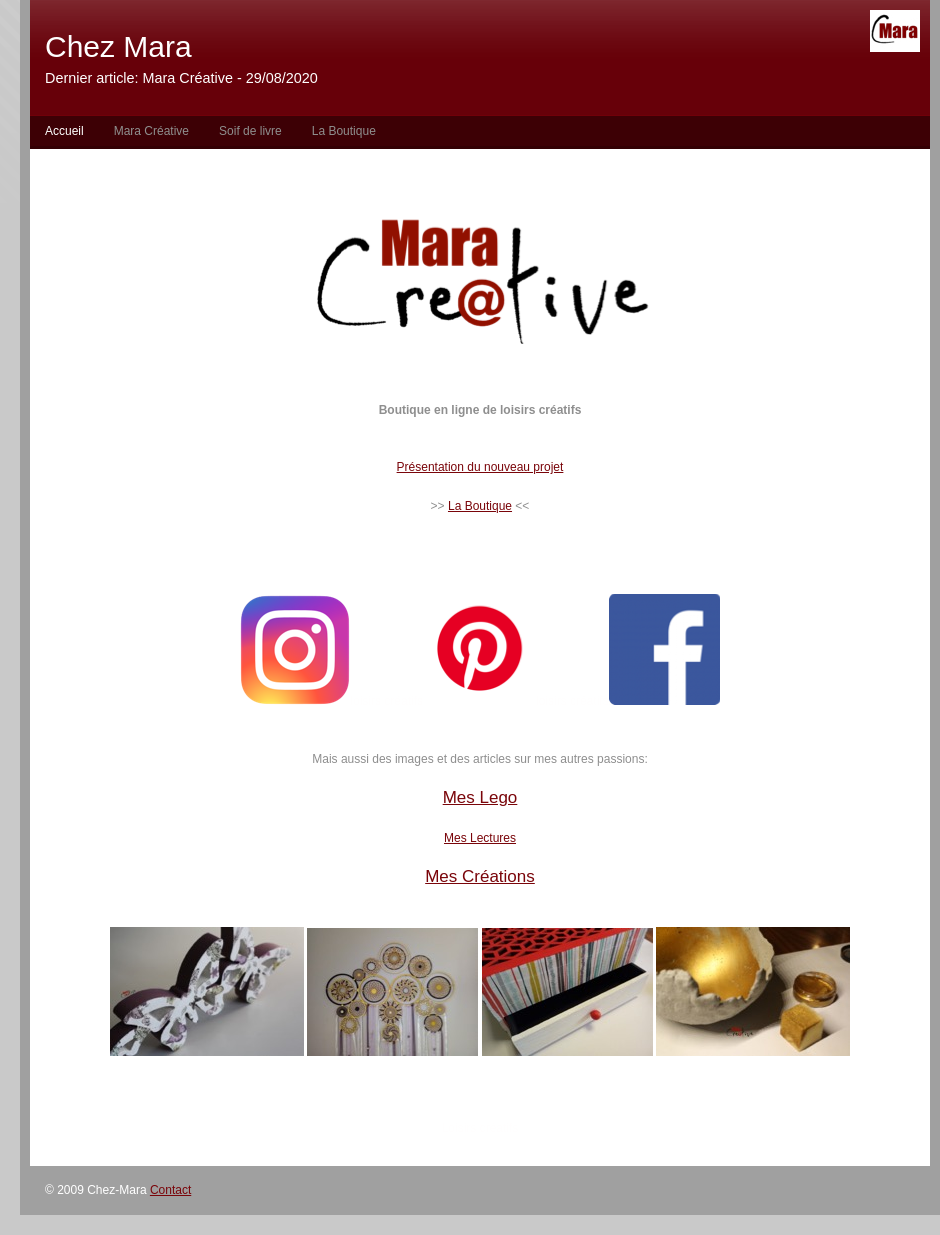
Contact (170, 1190)
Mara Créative (151, 131)
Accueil (64, 131)
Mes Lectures (480, 838)
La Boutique (344, 131)
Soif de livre (250, 131)
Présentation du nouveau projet (480, 467)
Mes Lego (480, 797)
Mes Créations (480, 876)
